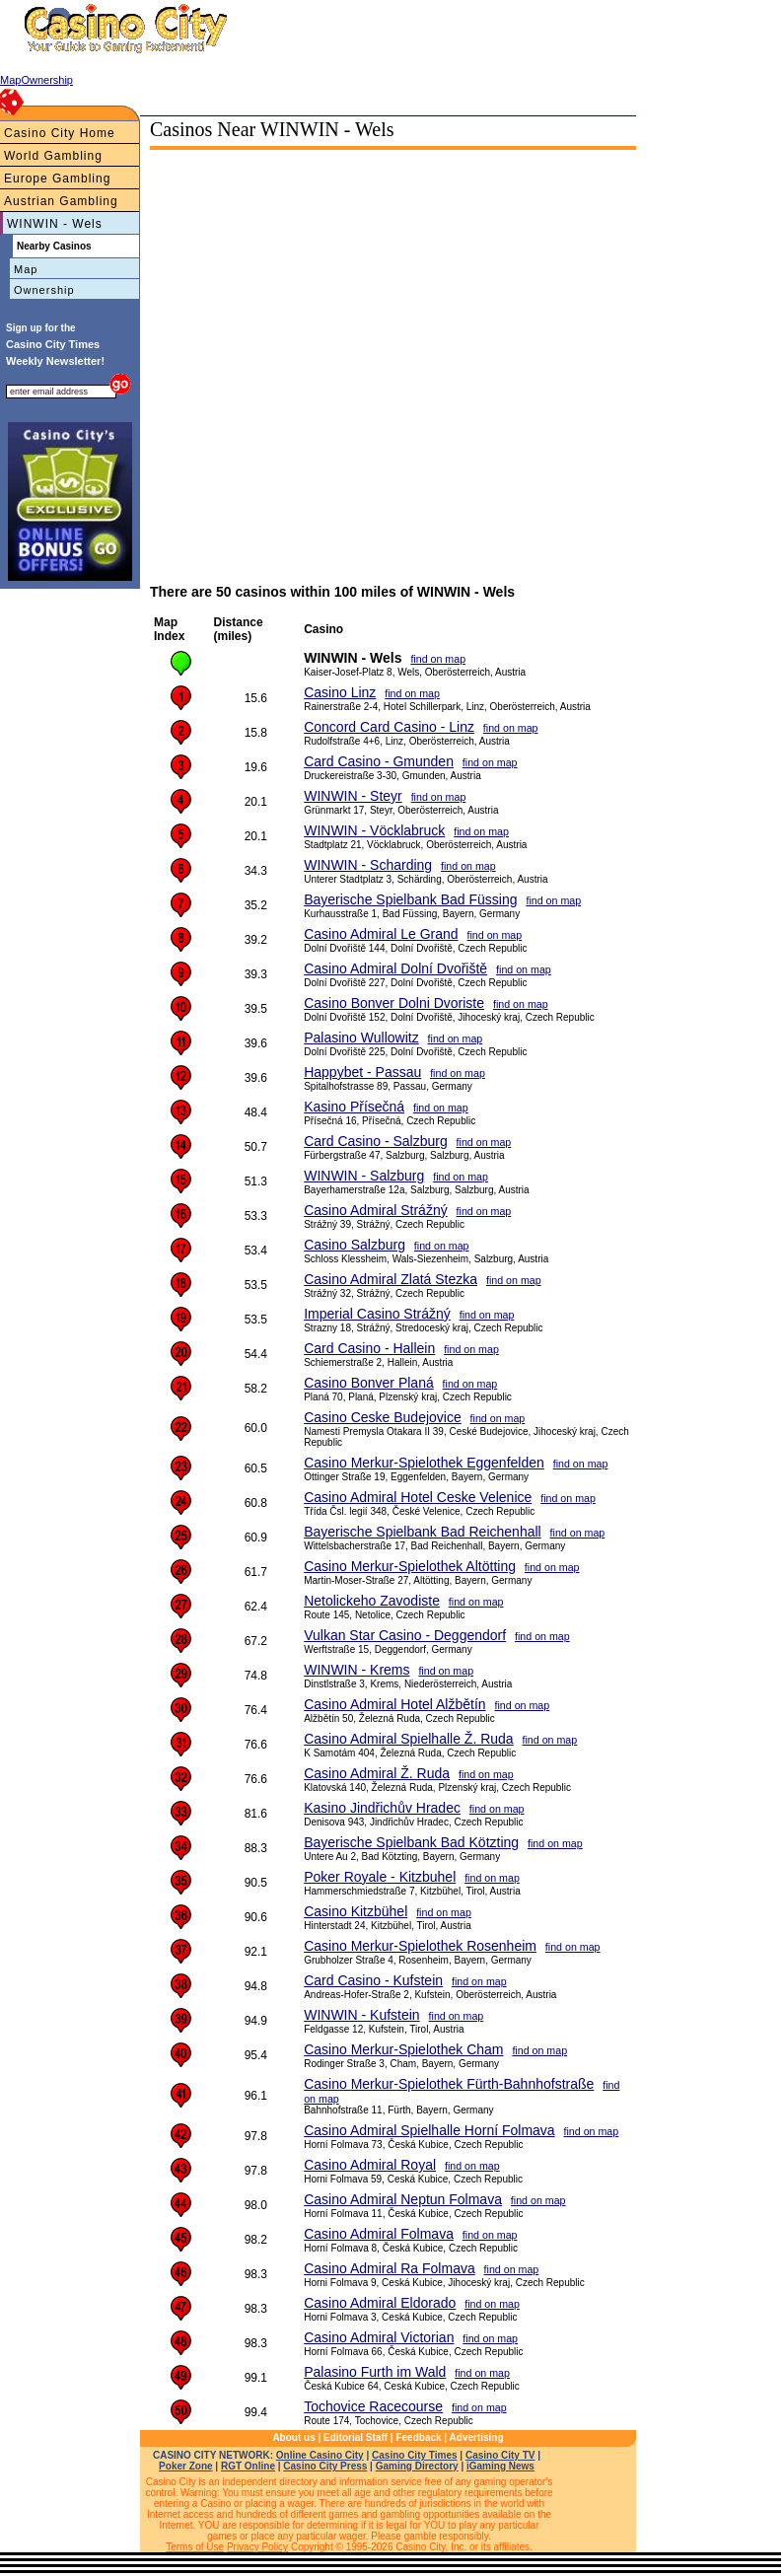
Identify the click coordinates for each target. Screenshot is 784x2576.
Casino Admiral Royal (370, 2165)
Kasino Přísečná (354, 1106)
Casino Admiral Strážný (376, 1210)
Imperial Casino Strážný (377, 1314)
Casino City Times (415, 2455)
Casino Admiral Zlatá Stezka (390, 1279)
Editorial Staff (355, 2437)
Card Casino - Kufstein (373, 1980)
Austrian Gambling (61, 201)
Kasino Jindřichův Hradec (382, 1808)
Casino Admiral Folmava (379, 2234)
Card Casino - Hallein (369, 1348)
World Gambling (53, 156)
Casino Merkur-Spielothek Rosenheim (420, 1946)
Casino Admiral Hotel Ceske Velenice (418, 1497)
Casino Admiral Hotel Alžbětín (394, 1704)
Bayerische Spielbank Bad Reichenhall (422, 1531)
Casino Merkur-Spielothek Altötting (410, 1566)
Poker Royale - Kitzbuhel (380, 1877)
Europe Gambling (57, 178)
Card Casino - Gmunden (379, 761)
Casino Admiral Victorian (379, 2337)
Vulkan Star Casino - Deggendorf (405, 1635)
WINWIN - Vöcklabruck (374, 830)
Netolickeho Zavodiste (372, 1601)
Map (25, 269)
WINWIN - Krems (356, 1670)
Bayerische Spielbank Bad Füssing (410, 899)
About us (293, 2437)
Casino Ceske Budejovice (383, 1417)
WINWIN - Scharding (368, 865)
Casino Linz (340, 692)
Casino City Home (59, 133)
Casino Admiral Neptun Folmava (403, 2199)
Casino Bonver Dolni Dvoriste (394, 1003)
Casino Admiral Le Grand (381, 934)
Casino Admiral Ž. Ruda (377, 1773)
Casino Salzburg (354, 1244)
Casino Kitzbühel (355, 1911)
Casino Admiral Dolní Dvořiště (395, 968)
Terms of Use (195, 2546)
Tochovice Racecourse (373, 2406)
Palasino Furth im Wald (375, 2372)
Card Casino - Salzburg (376, 1141)
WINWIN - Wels (55, 224)
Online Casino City (320, 2455)
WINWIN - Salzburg (364, 1175)
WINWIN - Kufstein (361, 2015)
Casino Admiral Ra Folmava (389, 2268)
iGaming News (500, 2466)
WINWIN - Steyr (353, 796)
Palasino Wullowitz (361, 1037)
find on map (437, 659)
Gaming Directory (417, 2466)
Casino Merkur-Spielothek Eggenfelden (424, 1462)
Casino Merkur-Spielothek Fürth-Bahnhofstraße (449, 2084)
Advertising (477, 2437)
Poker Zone (185, 2466)
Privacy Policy (257, 2546)
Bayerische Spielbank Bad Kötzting (411, 1842)
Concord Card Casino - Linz (389, 727)
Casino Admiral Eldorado (380, 2303)
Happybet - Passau (362, 1072)
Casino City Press (325, 2466)
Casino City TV (500, 2455)
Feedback (418, 2437)
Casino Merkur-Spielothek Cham (403, 2049)
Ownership (44, 290)
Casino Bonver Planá (369, 1383)
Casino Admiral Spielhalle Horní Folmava (429, 2130)
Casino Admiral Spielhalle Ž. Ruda (408, 1739)
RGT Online (248, 2466)
